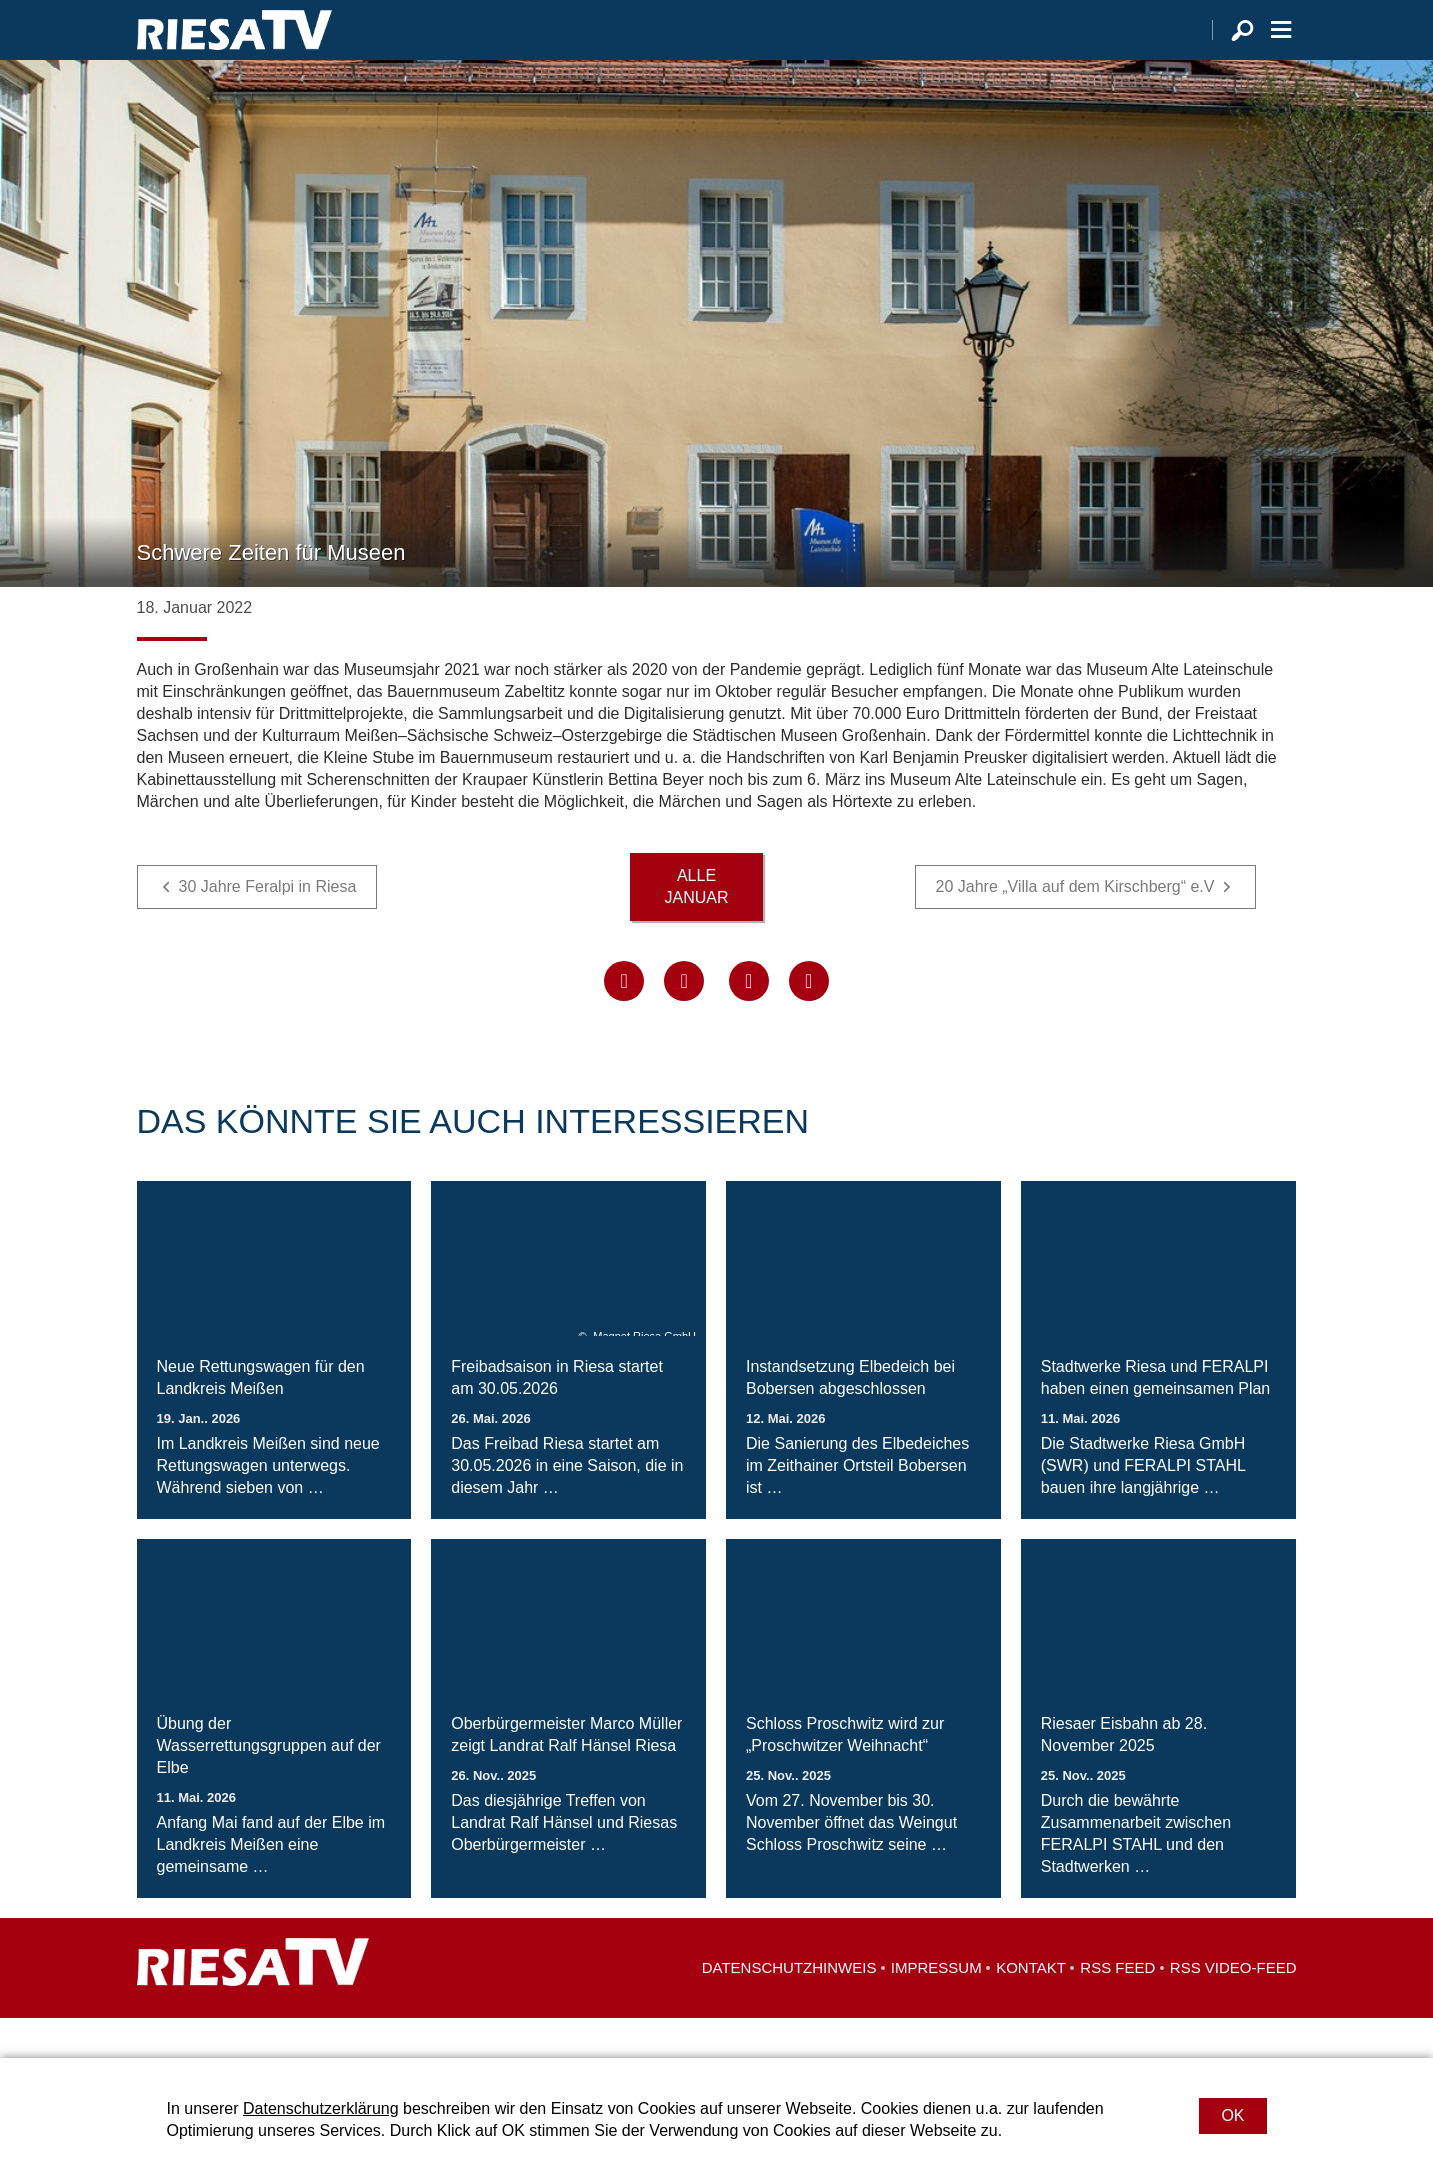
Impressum (936, 2007)
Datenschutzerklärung (321, 2108)
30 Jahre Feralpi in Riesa (268, 926)
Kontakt (1031, 2007)
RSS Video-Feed (1233, 2007)
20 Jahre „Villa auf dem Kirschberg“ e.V (1075, 926)
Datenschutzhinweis (789, 2007)
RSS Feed (1117, 2007)
